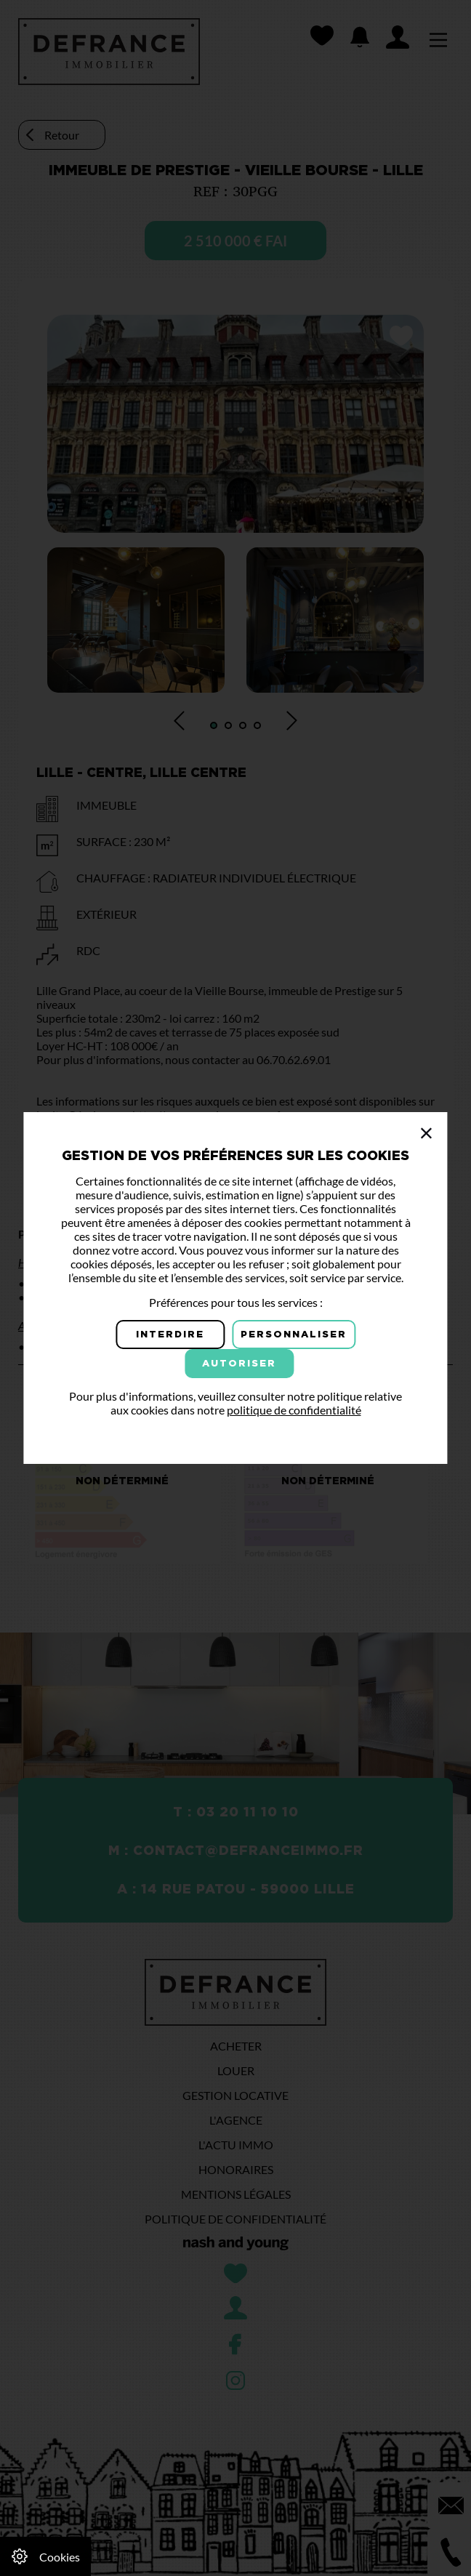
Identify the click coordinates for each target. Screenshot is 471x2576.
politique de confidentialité (294, 1410)
